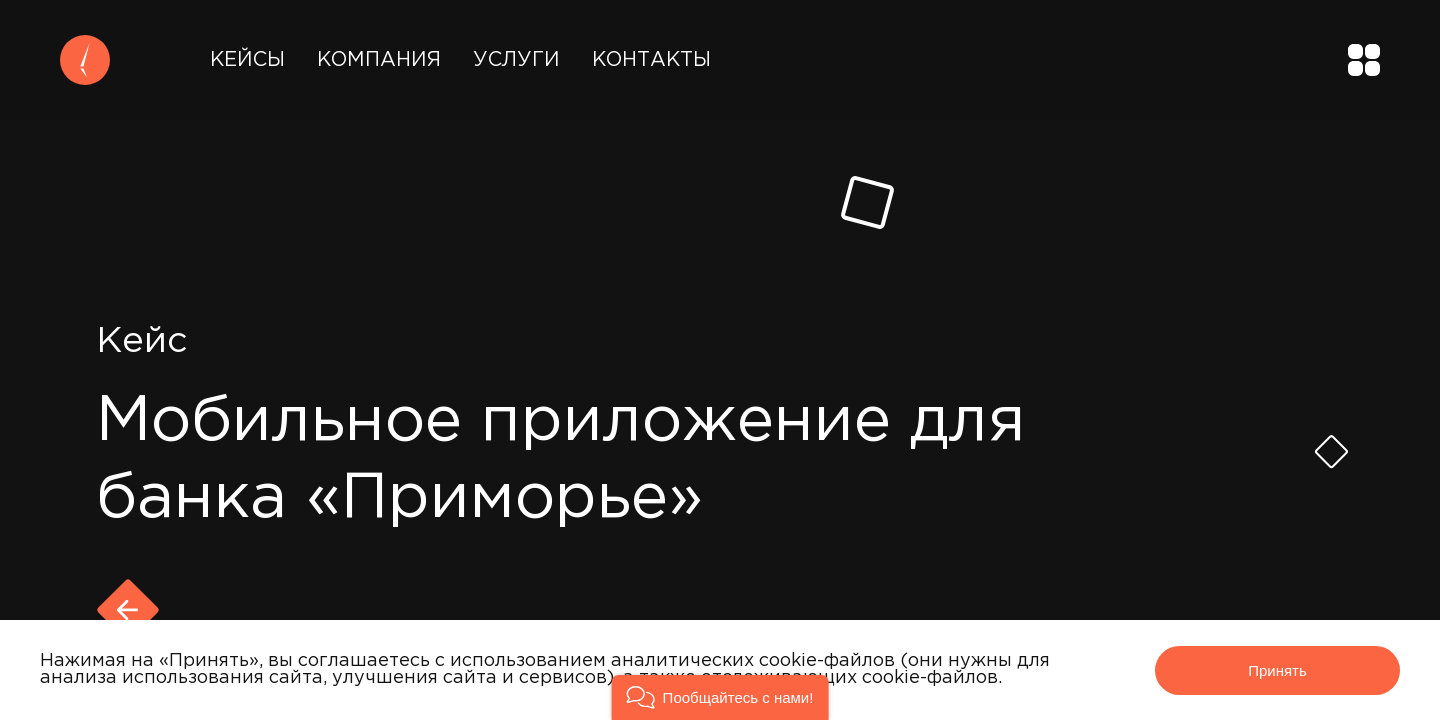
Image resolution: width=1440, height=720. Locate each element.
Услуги (516, 60)
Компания (379, 60)
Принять (1277, 670)
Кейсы (247, 60)
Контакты (651, 60)
